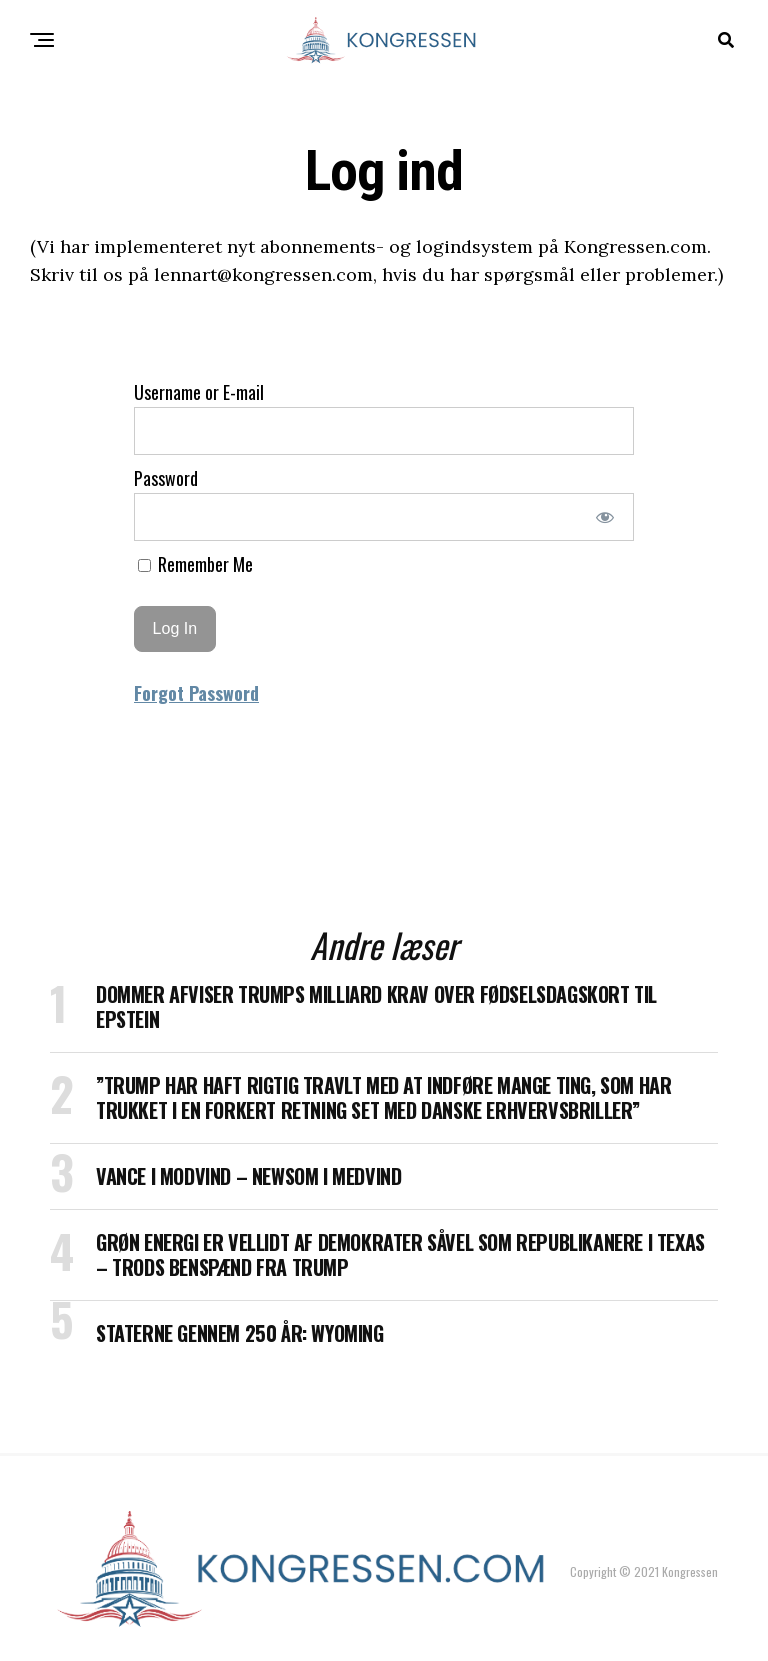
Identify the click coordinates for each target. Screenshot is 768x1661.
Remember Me (195, 564)
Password (166, 478)
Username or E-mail (199, 392)
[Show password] (605, 517)
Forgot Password (196, 693)
